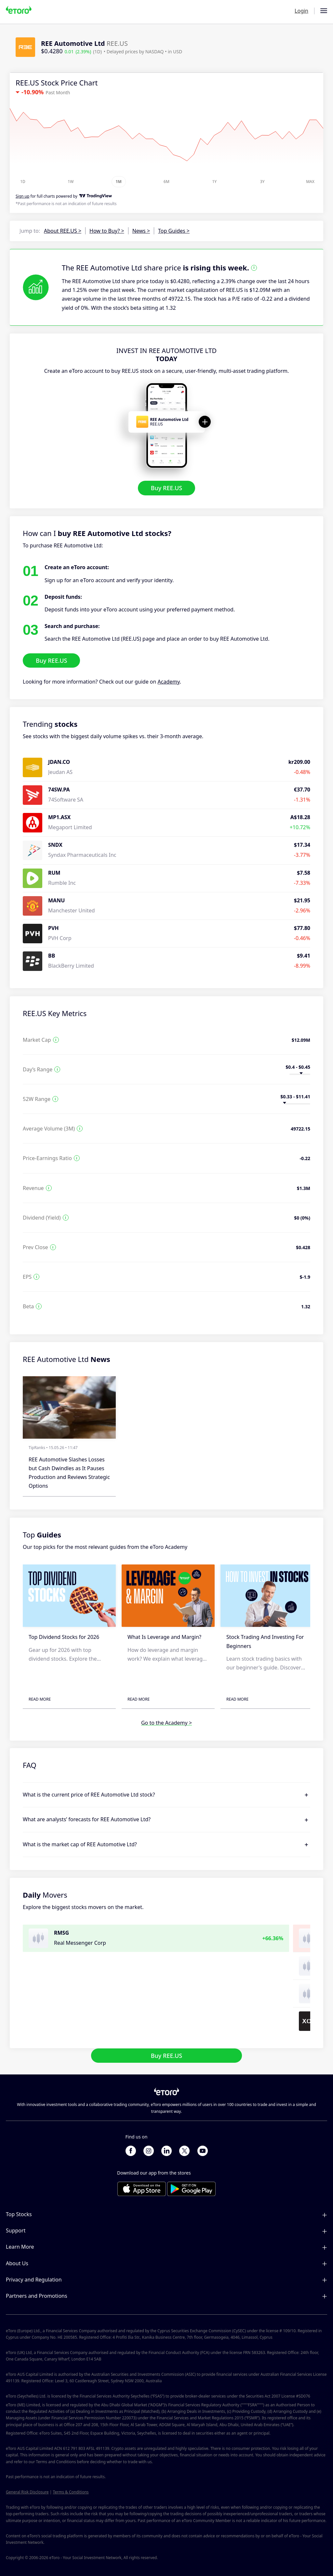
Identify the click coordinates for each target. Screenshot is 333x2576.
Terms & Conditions (70, 2492)
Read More (40, 1699)
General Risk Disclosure (27, 2492)
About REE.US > (62, 230)
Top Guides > (174, 230)
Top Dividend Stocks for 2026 (64, 1637)
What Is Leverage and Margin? (164, 1637)
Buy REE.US (166, 488)
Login (301, 10)
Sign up (22, 196)
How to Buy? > (106, 230)
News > (141, 230)
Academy (169, 681)
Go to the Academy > (166, 1722)
